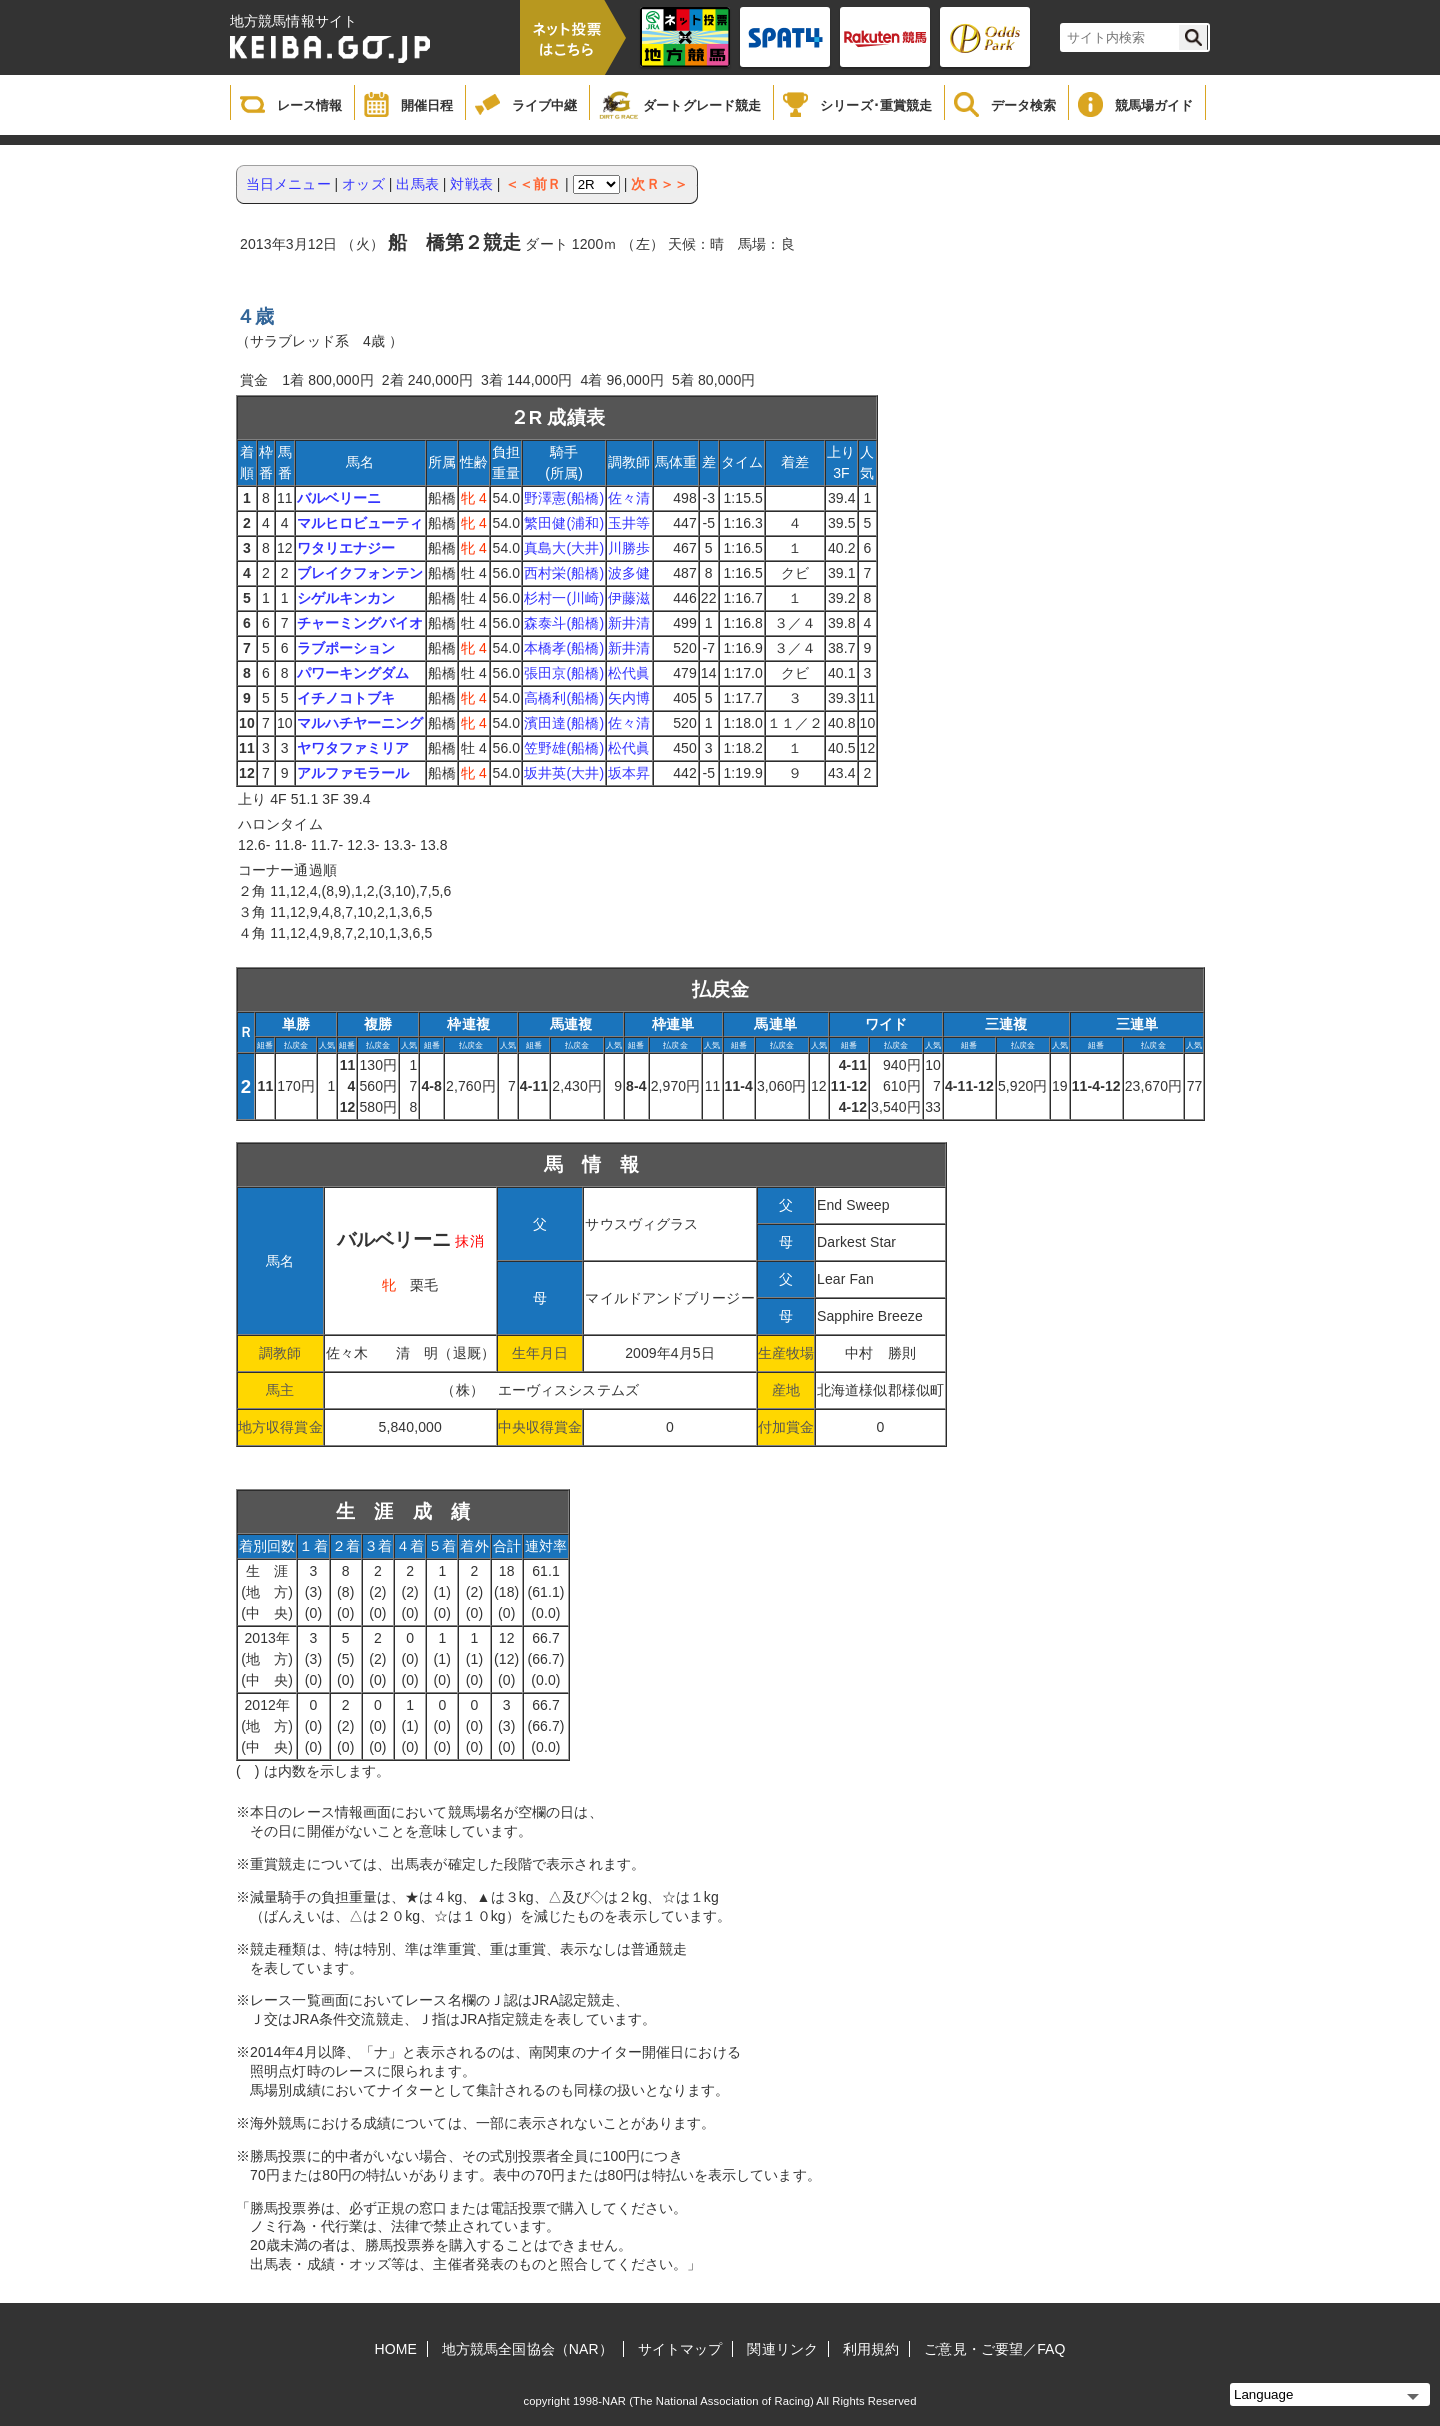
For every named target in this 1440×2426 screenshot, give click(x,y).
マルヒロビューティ (360, 523)
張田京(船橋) (564, 673)
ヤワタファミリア (353, 748)
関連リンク (782, 2349)
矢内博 (629, 698)
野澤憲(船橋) (564, 498)
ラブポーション (346, 648)
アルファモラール (353, 773)
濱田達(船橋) (564, 723)
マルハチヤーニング (360, 723)
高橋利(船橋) (564, 698)
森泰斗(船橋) (564, 623)
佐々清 (629, 498)
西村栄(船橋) (564, 573)
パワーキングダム (353, 673)
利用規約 (871, 2349)
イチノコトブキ (346, 698)
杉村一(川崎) (564, 598)
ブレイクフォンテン (360, 573)
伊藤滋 (629, 598)
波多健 (629, 573)
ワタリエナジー (346, 548)
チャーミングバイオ (360, 623)
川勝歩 (629, 548)
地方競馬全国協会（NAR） (527, 2349)
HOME (396, 2349)
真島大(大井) (564, 548)
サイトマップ (680, 2349)
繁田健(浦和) (564, 523)
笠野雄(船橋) (564, 748)
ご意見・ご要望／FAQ (994, 2349)
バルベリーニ (339, 498)
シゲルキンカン (346, 598)
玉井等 (629, 523)
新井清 (629, 623)
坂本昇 (629, 773)
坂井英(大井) (564, 773)
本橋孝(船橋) (564, 648)
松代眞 (629, 673)
